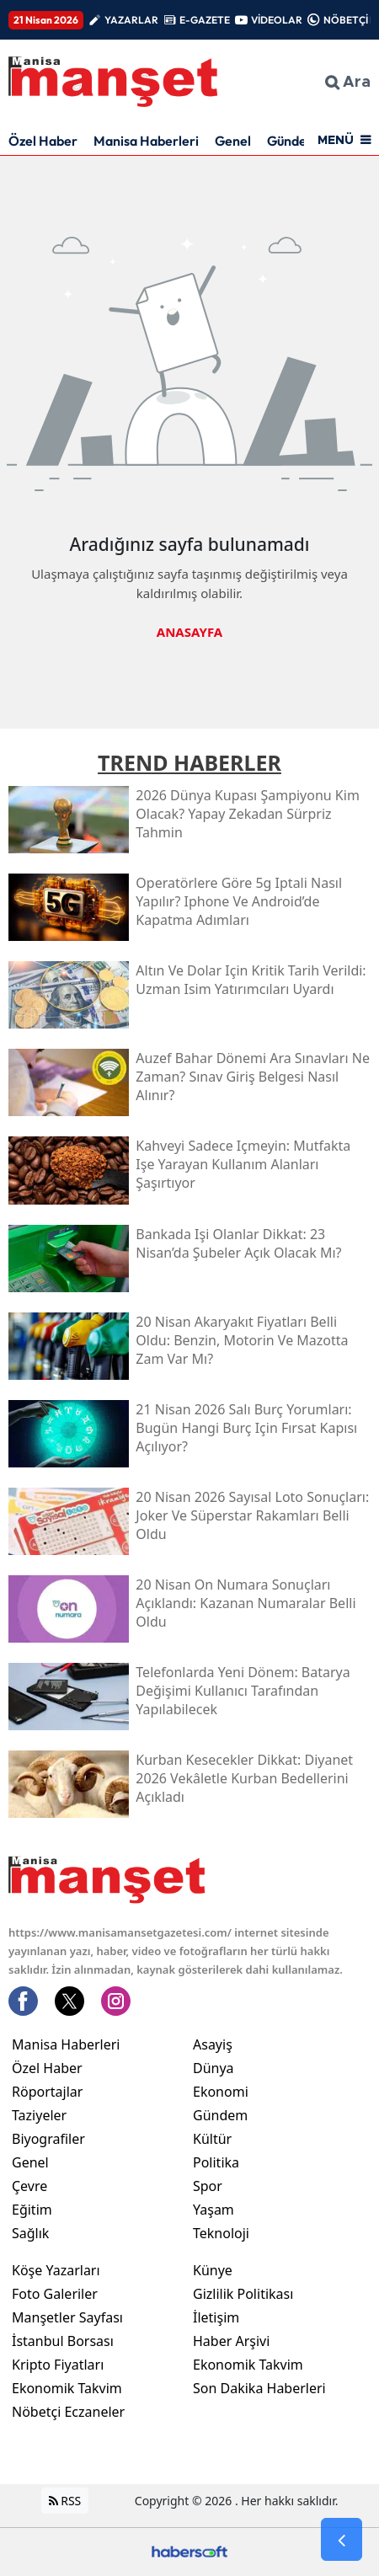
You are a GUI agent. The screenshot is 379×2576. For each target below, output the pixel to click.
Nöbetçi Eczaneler (68, 2411)
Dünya (213, 2068)
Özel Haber (42, 140)
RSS (65, 2501)
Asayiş (212, 2044)
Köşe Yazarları (56, 2270)
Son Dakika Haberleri (259, 2388)
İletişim (216, 2317)
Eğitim (32, 2209)
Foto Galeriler (55, 2294)
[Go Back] (341, 2540)
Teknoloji (221, 2233)
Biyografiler (48, 2139)
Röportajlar (47, 2091)
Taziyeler (39, 2115)
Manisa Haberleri (146, 140)
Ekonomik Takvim (67, 2388)
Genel (233, 140)
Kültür (212, 2139)
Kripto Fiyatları (58, 2364)
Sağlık (30, 2233)
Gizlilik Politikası (243, 2294)
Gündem (292, 140)
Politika (216, 2162)
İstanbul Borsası (63, 2341)
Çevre (29, 2186)
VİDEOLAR (276, 19)
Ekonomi (220, 2091)
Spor (207, 2186)
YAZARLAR (131, 19)
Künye (212, 2270)
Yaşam (213, 2209)
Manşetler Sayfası (67, 2317)
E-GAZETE (204, 19)
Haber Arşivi (231, 2341)
